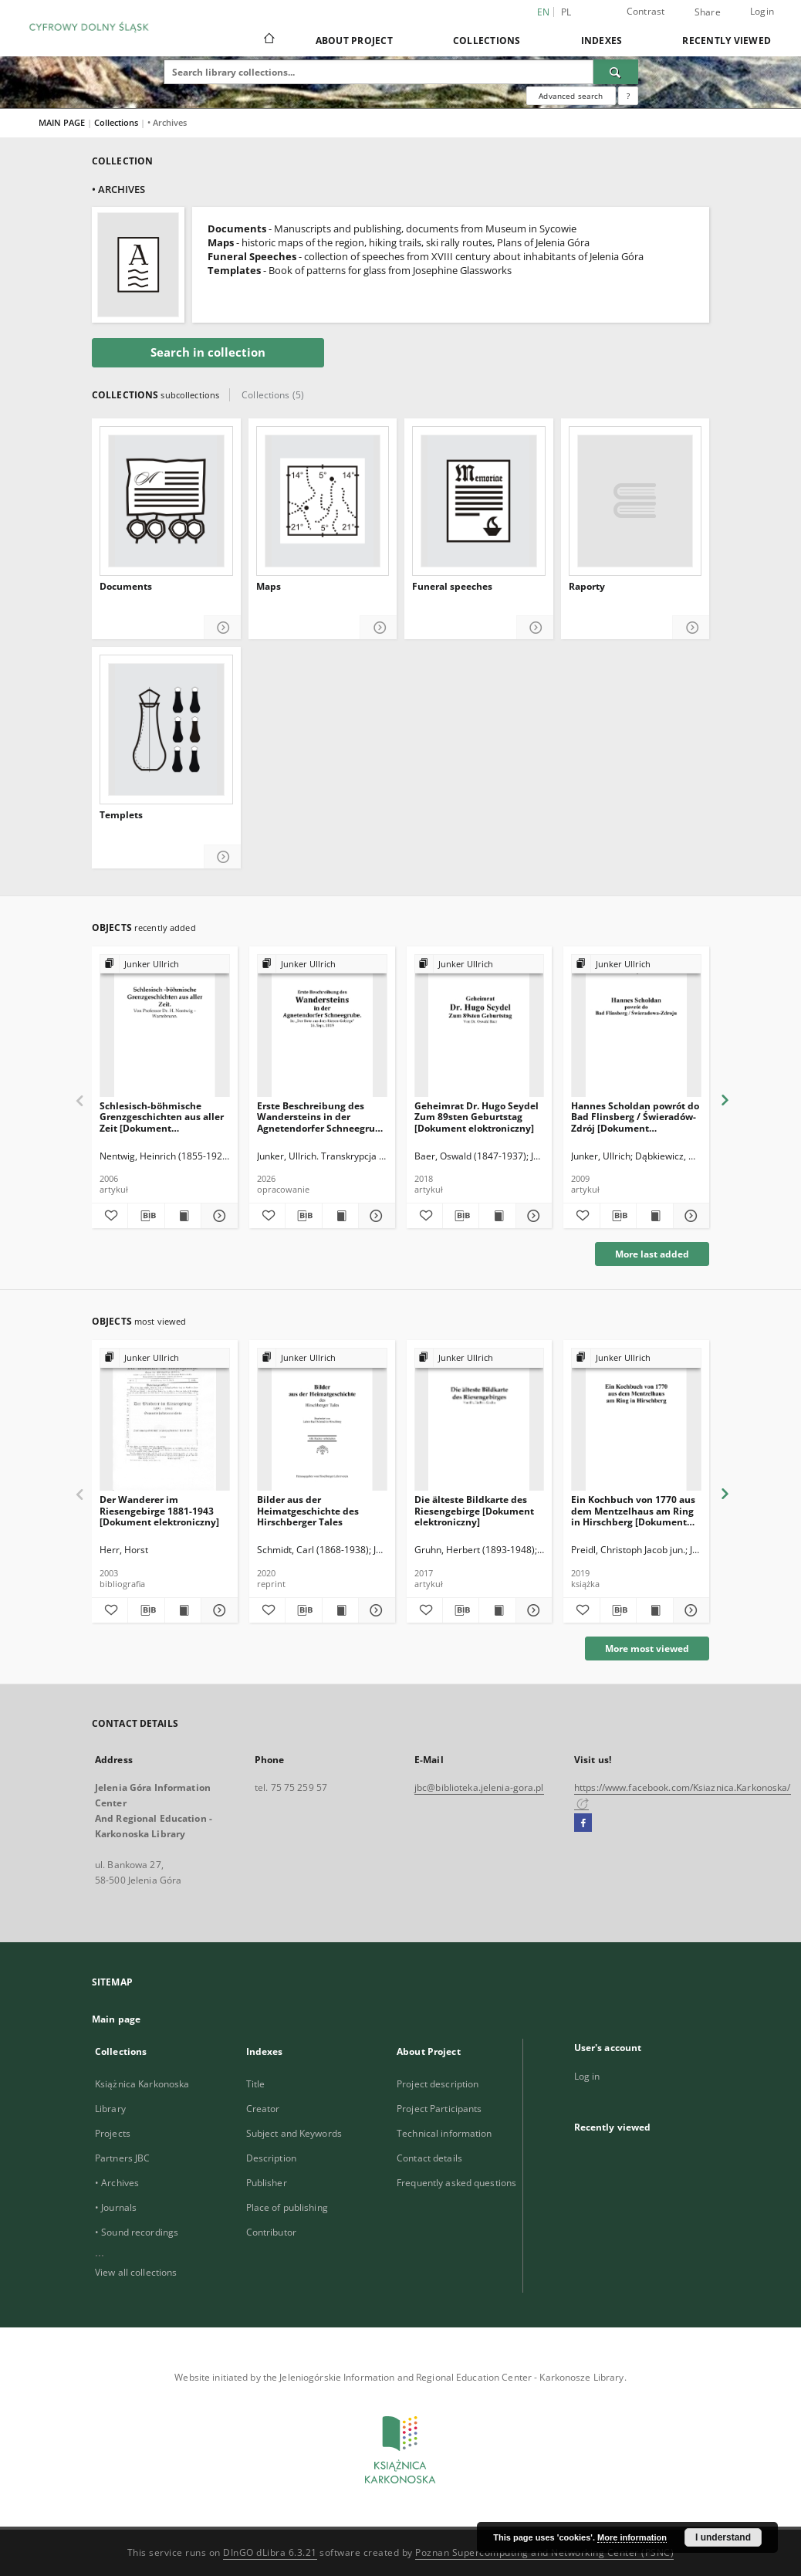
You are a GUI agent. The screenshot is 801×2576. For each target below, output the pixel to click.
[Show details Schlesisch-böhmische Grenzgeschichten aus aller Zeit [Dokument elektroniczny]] (217, 1216)
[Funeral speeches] (479, 501)
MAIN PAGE (62, 122)
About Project (354, 40)
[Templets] (166, 729)
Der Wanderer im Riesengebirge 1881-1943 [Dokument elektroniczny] (159, 1510)
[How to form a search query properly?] (628, 95)
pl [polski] (566, 12)
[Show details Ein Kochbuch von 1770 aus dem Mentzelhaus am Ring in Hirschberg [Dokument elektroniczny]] (689, 1610)
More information (632, 2537)
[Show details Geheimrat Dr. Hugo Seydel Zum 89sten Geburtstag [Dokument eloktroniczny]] (531, 1216)
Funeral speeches (452, 586)
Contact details (429, 2158)
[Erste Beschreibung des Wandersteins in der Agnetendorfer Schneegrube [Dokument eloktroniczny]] (322, 1026)
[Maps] (323, 501)
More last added (652, 1254)
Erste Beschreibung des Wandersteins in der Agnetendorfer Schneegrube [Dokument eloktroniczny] (322, 1116)
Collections (487, 40)
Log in (587, 2076)
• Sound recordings (136, 2232)
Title (255, 2083)
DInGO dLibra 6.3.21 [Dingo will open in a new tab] (270, 2552)
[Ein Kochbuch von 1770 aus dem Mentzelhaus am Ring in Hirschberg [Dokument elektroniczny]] (636, 1420)
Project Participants (439, 2108)
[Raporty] (635, 501)
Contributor (271, 2232)
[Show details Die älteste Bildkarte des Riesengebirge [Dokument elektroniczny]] (531, 1610)
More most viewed (647, 1648)
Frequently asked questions (456, 2182)
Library (110, 2108)
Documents (126, 586)
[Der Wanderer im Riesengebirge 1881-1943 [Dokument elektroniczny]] (164, 1420)
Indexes (602, 40)
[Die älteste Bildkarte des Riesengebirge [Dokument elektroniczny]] (479, 1420)
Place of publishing (287, 2207)
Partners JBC (122, 2158)
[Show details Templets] (222, 857)
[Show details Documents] (222, 628)
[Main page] (268, 40)
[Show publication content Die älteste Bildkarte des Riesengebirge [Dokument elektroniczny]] (497, 1610)
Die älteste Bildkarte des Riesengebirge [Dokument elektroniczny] (474, 1510)
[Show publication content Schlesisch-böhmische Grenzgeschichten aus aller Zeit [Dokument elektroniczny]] (183, 1216)
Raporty (587, 586)
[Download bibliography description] (146, 1216)
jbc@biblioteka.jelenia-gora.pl (479, 1787)
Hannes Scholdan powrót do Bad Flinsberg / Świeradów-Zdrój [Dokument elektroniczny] (635, 1116)
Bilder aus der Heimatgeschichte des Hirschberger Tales (308, 1510)
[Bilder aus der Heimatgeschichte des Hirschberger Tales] (322, 1420)
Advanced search (571, 95)
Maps (268, 586)
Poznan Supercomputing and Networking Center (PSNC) (544, 2552)
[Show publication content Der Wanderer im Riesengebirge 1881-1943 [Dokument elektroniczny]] (183, 1610)
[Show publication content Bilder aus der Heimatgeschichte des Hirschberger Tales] (340, 1610)
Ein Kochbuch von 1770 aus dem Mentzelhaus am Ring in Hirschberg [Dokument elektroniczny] (633, 1510)
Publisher (266, 2182)
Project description (437, 2083)
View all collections (136, 2272)
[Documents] (166, 501)
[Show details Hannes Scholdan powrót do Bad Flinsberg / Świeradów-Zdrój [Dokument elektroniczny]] (689, 1216)
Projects (112, 2133)
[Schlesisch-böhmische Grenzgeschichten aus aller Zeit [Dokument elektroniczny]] (164, 1026)
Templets (121, 815)
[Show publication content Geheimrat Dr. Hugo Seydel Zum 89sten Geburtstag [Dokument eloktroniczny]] (497, 1216)
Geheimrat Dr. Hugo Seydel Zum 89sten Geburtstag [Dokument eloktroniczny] (476, 1116)
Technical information (444, 2133)
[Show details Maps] (378, 628)
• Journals (116, 2207)
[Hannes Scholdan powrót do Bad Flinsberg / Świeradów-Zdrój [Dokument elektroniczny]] (636, 1026)
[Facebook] (583, 1823)
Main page (116, 2019)
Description (271, 2158)
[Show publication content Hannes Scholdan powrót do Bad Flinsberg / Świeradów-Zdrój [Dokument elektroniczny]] (654, 1216)
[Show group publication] (164, 964)
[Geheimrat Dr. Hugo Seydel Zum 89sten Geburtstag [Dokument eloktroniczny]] (479, 1026)
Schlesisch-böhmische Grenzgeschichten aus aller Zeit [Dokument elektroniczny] (162, 1116)
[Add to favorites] (109, 1216)
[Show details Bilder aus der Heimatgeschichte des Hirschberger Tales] (374, 1610)
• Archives (117, 2182)
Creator (263, 2108)
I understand (723, 2537)
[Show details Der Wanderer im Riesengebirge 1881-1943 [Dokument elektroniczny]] (217, 1610)
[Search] (615, 71)
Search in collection (207, 352)
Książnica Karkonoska (142, 2083)
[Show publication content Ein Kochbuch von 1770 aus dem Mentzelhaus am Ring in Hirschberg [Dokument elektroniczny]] (654, 1610)
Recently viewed (726, 40)
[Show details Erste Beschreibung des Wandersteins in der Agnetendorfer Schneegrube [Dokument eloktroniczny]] (374, 1216)
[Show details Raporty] (691, 628)
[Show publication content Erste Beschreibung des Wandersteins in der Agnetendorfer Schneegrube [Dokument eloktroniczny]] (340, 1216)
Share (708, 12)
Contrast (646, 11)
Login (762, 11)
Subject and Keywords (294, 2133)
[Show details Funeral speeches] (535, 628)
